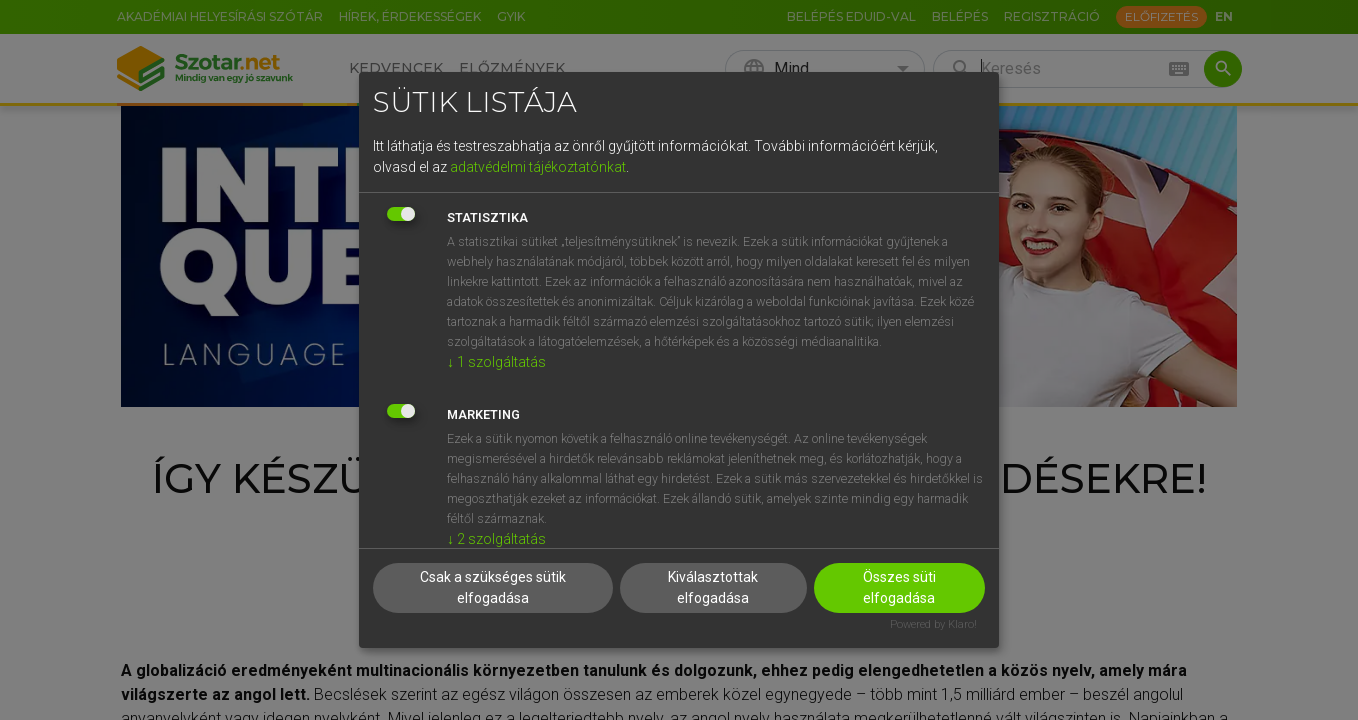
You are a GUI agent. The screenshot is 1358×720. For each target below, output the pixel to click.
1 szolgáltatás (496, 362)
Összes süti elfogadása (899, 587)
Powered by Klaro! (933, 624)
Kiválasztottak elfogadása (713, 587)
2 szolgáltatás (496, 539)
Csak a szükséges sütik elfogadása (493, 587)
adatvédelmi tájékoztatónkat (538, 167)
